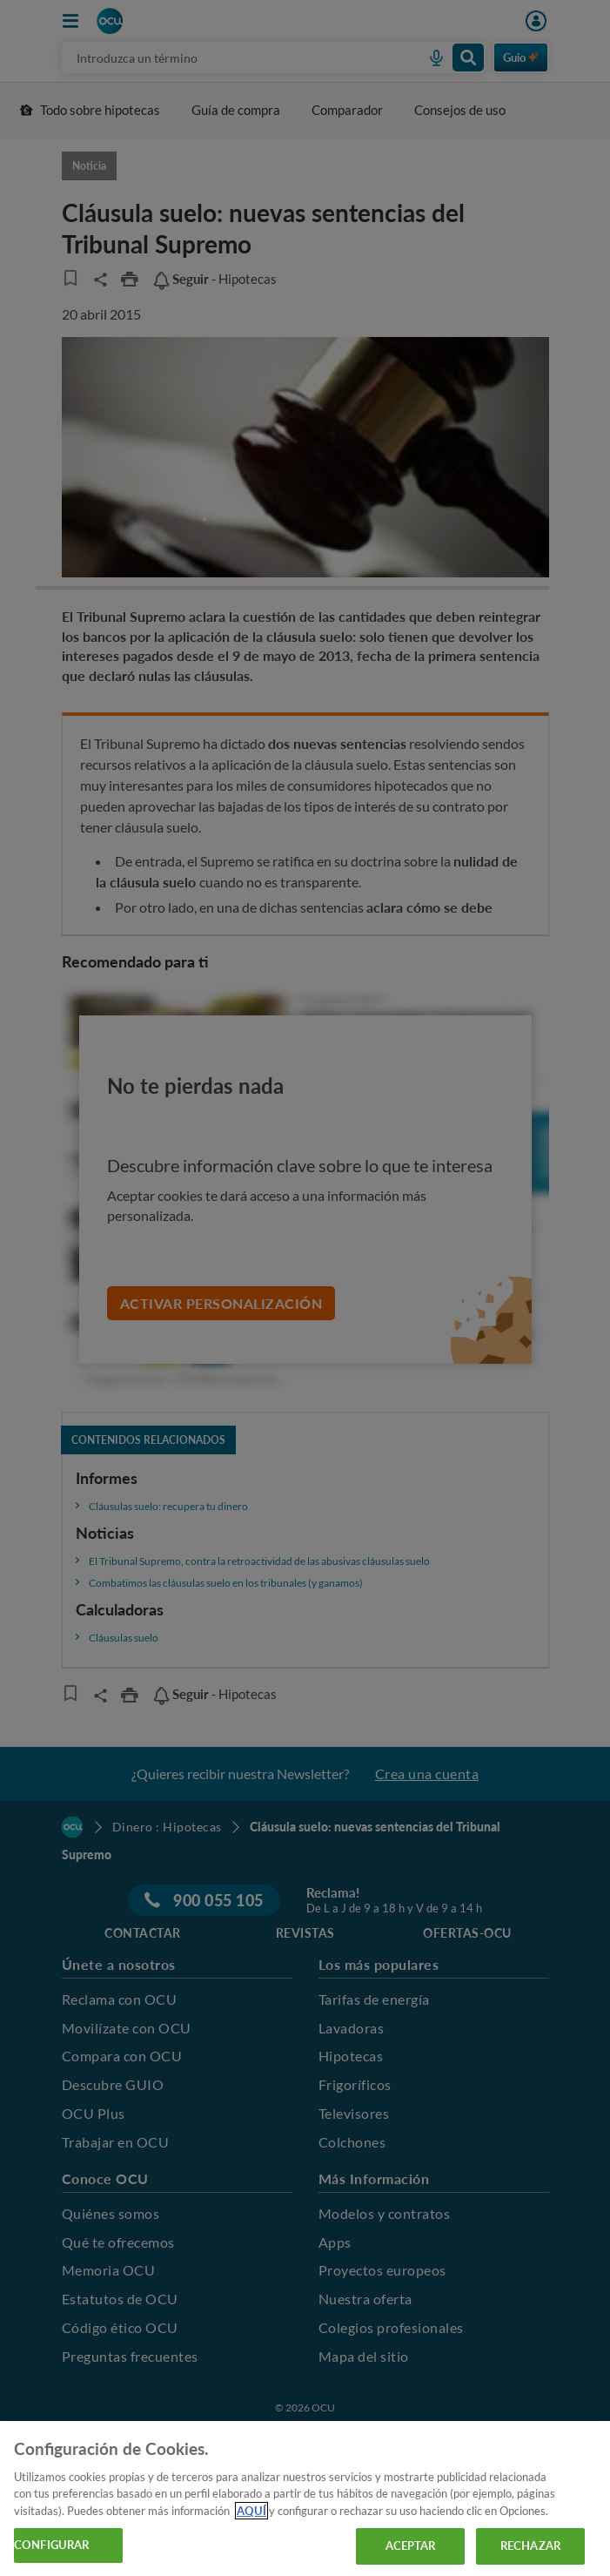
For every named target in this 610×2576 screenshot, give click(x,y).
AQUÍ (251, 2511)
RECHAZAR (530, 2545)
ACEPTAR (410, 2545)
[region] (305, 2498)
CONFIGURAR (51, 2545)
